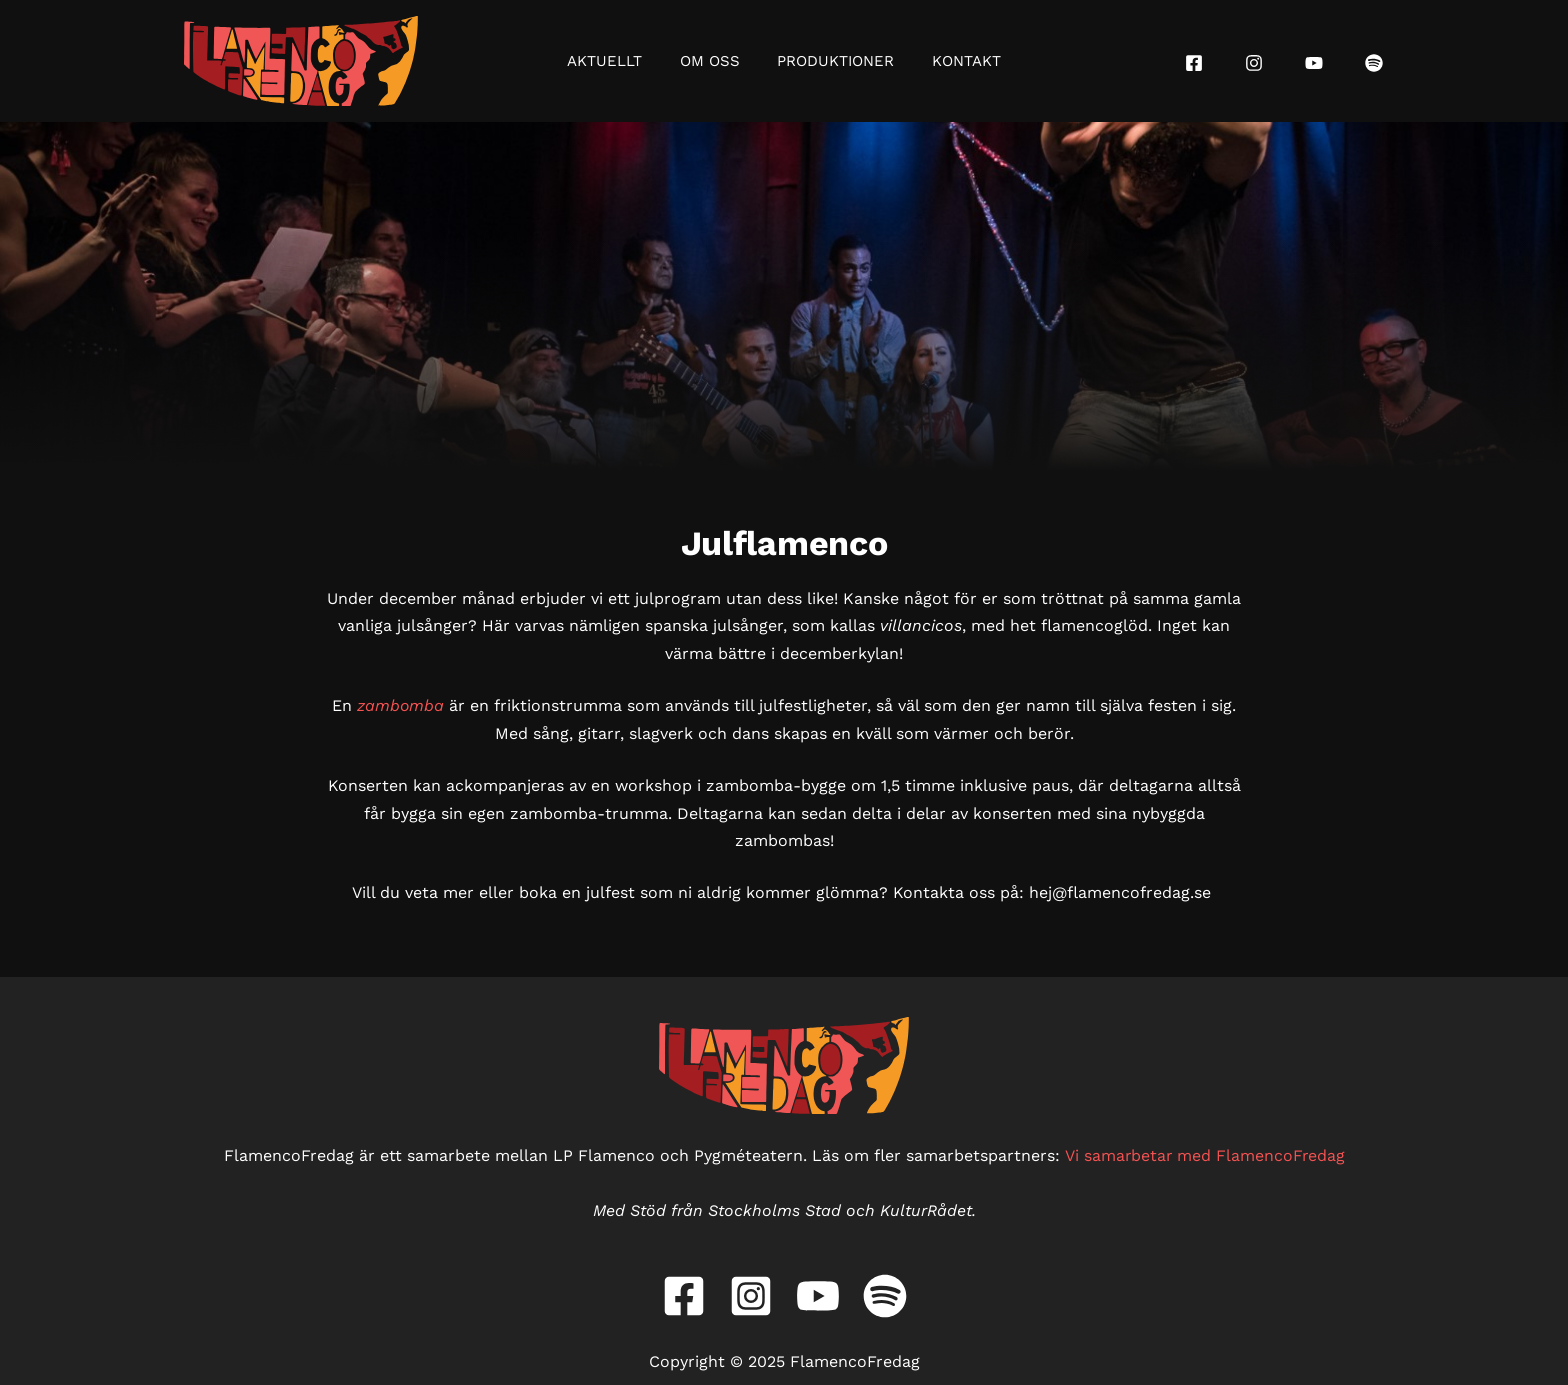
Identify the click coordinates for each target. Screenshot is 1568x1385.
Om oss (714, 61)
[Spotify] (1374, 63)
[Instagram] (1254, 63)
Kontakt (955, 61)
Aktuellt (616, 61)
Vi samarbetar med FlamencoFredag (1204, 1155)
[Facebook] (1194, 63)
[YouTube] (1314, 63)
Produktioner (832, 61)
